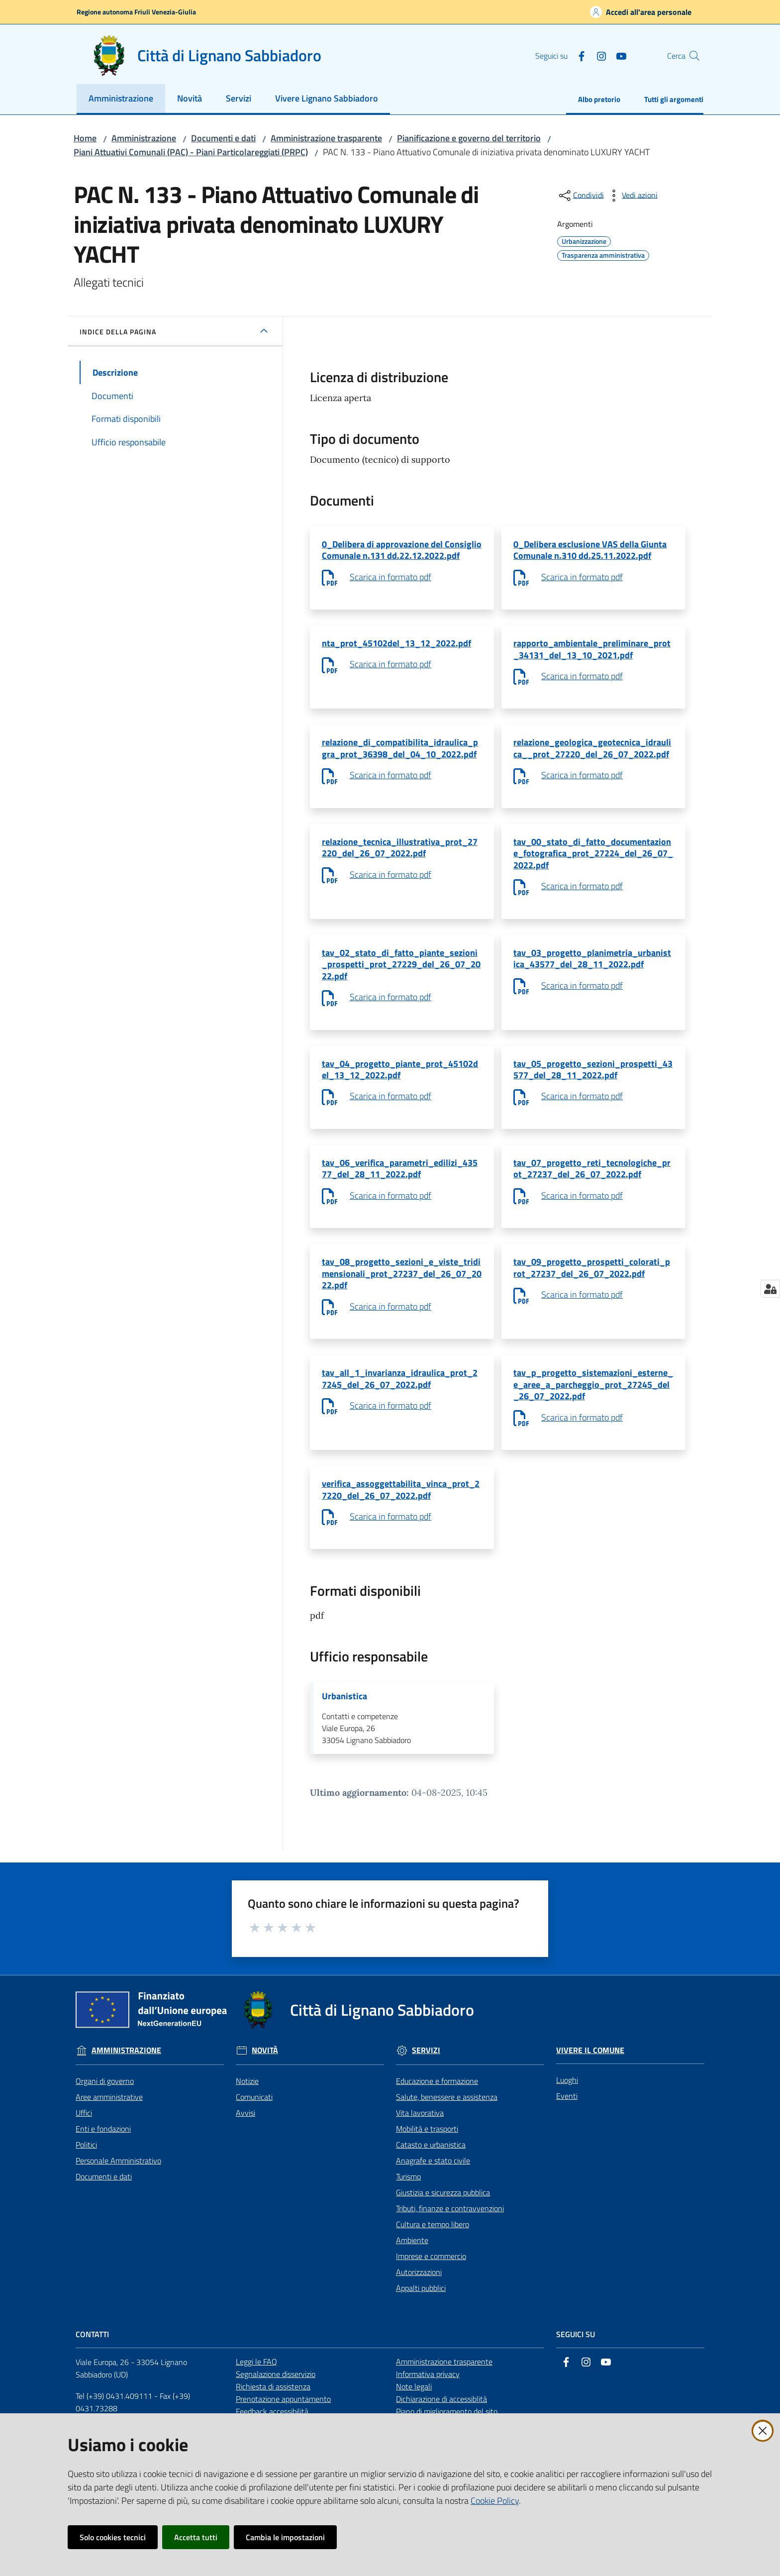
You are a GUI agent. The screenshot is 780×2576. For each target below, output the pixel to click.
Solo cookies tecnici (113, 2537)
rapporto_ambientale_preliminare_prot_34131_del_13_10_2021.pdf (592, 653)
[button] (691, 56)
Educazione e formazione (437, 2121)
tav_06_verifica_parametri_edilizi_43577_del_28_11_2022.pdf (400, 1192)
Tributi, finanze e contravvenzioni (450, 2248)
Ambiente (412, 2280)
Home (85, 138)
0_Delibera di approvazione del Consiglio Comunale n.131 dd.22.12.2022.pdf (402, 551)
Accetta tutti (195, 2537)
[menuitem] (121, 99)
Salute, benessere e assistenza (446, 2137)
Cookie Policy (495, 2500)
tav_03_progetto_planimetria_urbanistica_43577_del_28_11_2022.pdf (592, 974)
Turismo (408, 2216)
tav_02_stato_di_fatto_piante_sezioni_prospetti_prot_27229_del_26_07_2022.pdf (401, 980)
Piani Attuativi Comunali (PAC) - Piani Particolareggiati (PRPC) (191, 152)
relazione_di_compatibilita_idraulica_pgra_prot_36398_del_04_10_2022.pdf (400, 756)
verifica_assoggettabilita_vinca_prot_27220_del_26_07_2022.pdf (401, 1525)
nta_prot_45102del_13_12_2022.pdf (396, 647)
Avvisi (245, 2153)
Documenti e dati (223, 138)
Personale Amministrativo (118, 2200)
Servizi (426, 2090)
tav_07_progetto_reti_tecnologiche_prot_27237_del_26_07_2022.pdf (592, 1192)
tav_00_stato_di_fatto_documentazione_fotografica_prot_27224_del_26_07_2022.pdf (593, 865)
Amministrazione (143, 138)
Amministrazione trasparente (326, 138)
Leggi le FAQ (256, 2402)
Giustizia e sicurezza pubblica (443, 2232)
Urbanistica (344, 1735)
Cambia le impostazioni (285, 2537)
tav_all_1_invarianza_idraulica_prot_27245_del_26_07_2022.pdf (400, 1410)
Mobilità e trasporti (427, 2168)
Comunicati (254, 2137)
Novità (265, 2090)
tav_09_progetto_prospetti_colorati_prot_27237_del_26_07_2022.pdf (591, 1294)
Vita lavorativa (420, 2153)
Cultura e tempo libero (432, 2264)
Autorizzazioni (419, 2312)
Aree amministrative (109, 2137)
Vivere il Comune (590, 2090)
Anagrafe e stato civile (433, 2200)
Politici (86, 2184)
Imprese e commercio (431, 2296)
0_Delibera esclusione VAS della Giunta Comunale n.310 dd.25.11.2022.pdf (590, 551)
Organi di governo (105, 2121)
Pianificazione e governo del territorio (469, 138)
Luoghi (567, 2120)
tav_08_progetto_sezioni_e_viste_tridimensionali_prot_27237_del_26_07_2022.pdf (402, 1301)
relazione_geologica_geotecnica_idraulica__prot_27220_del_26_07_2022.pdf (592, 756)
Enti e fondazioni (103, 2168)
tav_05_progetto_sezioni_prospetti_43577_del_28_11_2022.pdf (593, 1089)
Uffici (84, 2153)
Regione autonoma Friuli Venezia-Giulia (136, 11)
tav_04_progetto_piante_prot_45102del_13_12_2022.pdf (400, 1089)
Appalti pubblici (421, 2328)
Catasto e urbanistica (431, 2184)
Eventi (567, 2136)
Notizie (247, 2121)
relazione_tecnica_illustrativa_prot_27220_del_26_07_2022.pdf (400, 858)
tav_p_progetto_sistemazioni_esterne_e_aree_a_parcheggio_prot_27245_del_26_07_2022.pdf (593, 1416)
